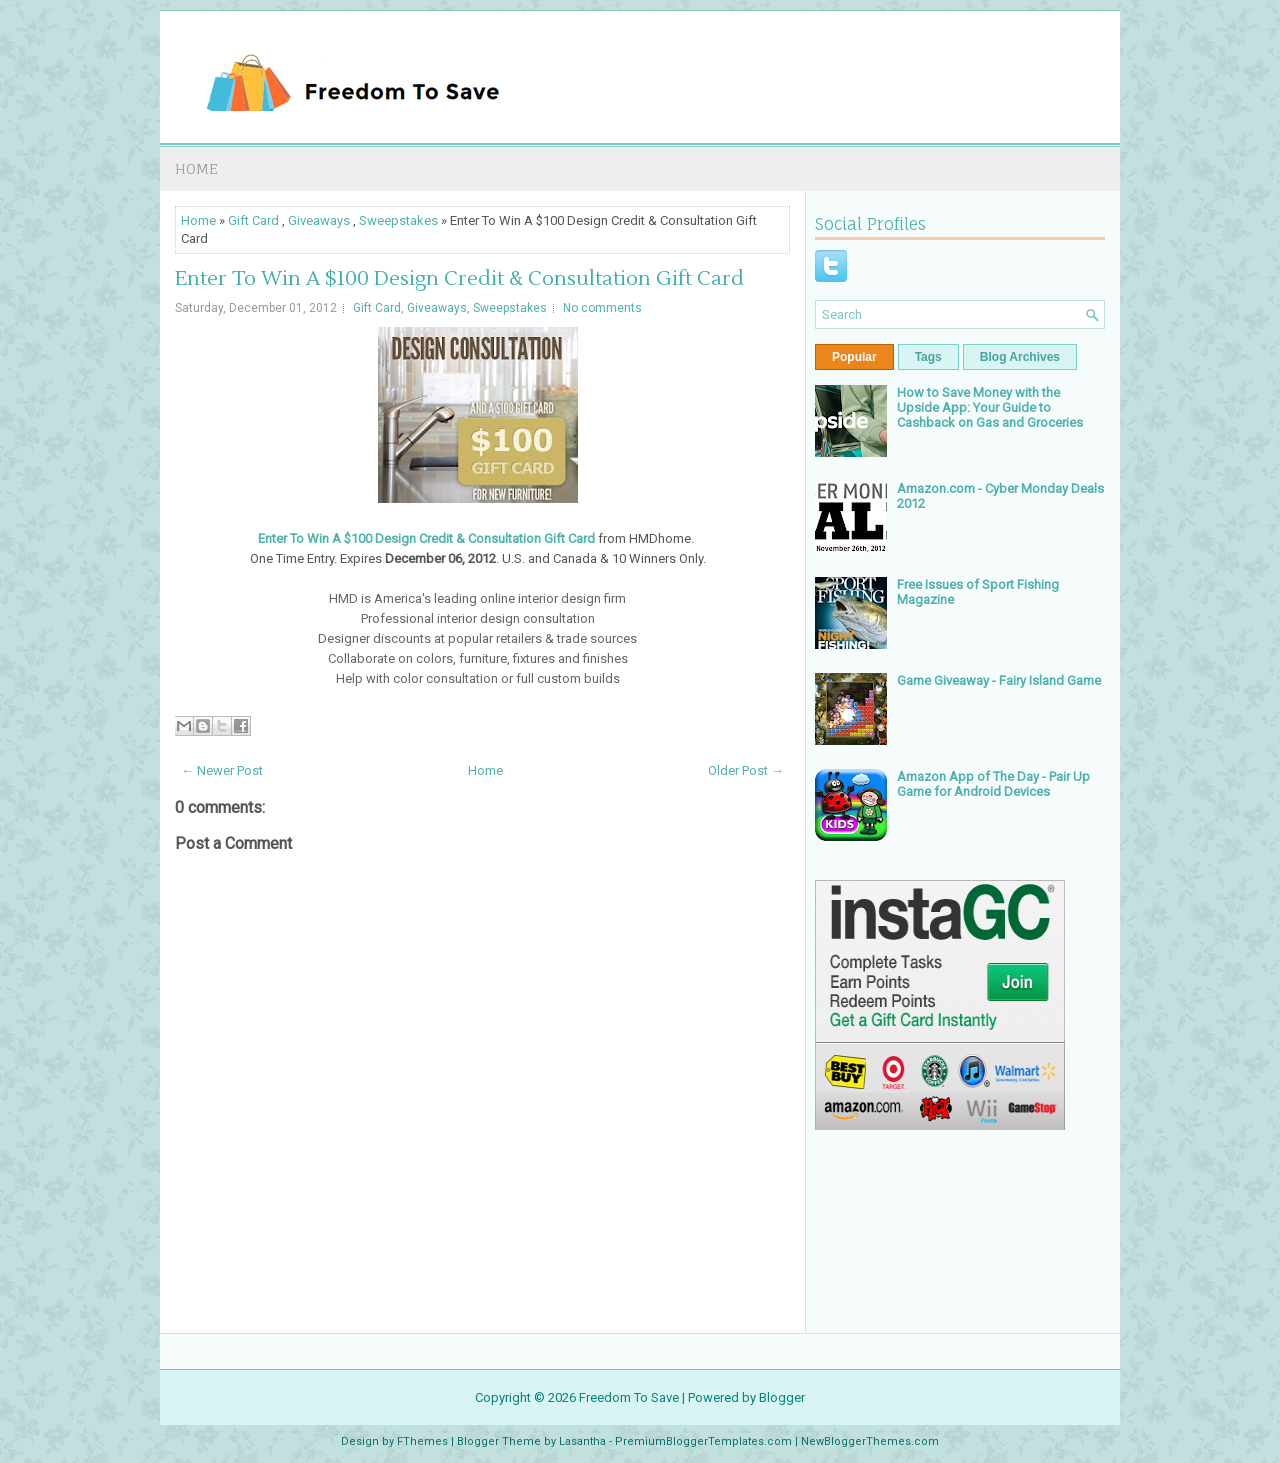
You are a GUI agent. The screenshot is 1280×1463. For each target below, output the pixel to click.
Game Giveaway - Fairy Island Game (999, 680)
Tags (928, 357)
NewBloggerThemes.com (870, 1441)
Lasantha (582, 1441)
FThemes (422, 1441)
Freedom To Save (629, 1397)
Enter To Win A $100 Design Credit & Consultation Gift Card (459, 279)
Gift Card (253, 220)
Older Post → (746, 770)
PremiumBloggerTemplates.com (703, 1441)
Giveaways (319, 220)
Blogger (782, 1397)
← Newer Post (222, 770)
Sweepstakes (398, 220)
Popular (854, 357)
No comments (602, 308)
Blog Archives (1020, 357)
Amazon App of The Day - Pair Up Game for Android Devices (993, 784)
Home (196, 168)
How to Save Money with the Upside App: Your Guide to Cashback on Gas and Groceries (990, 407)
